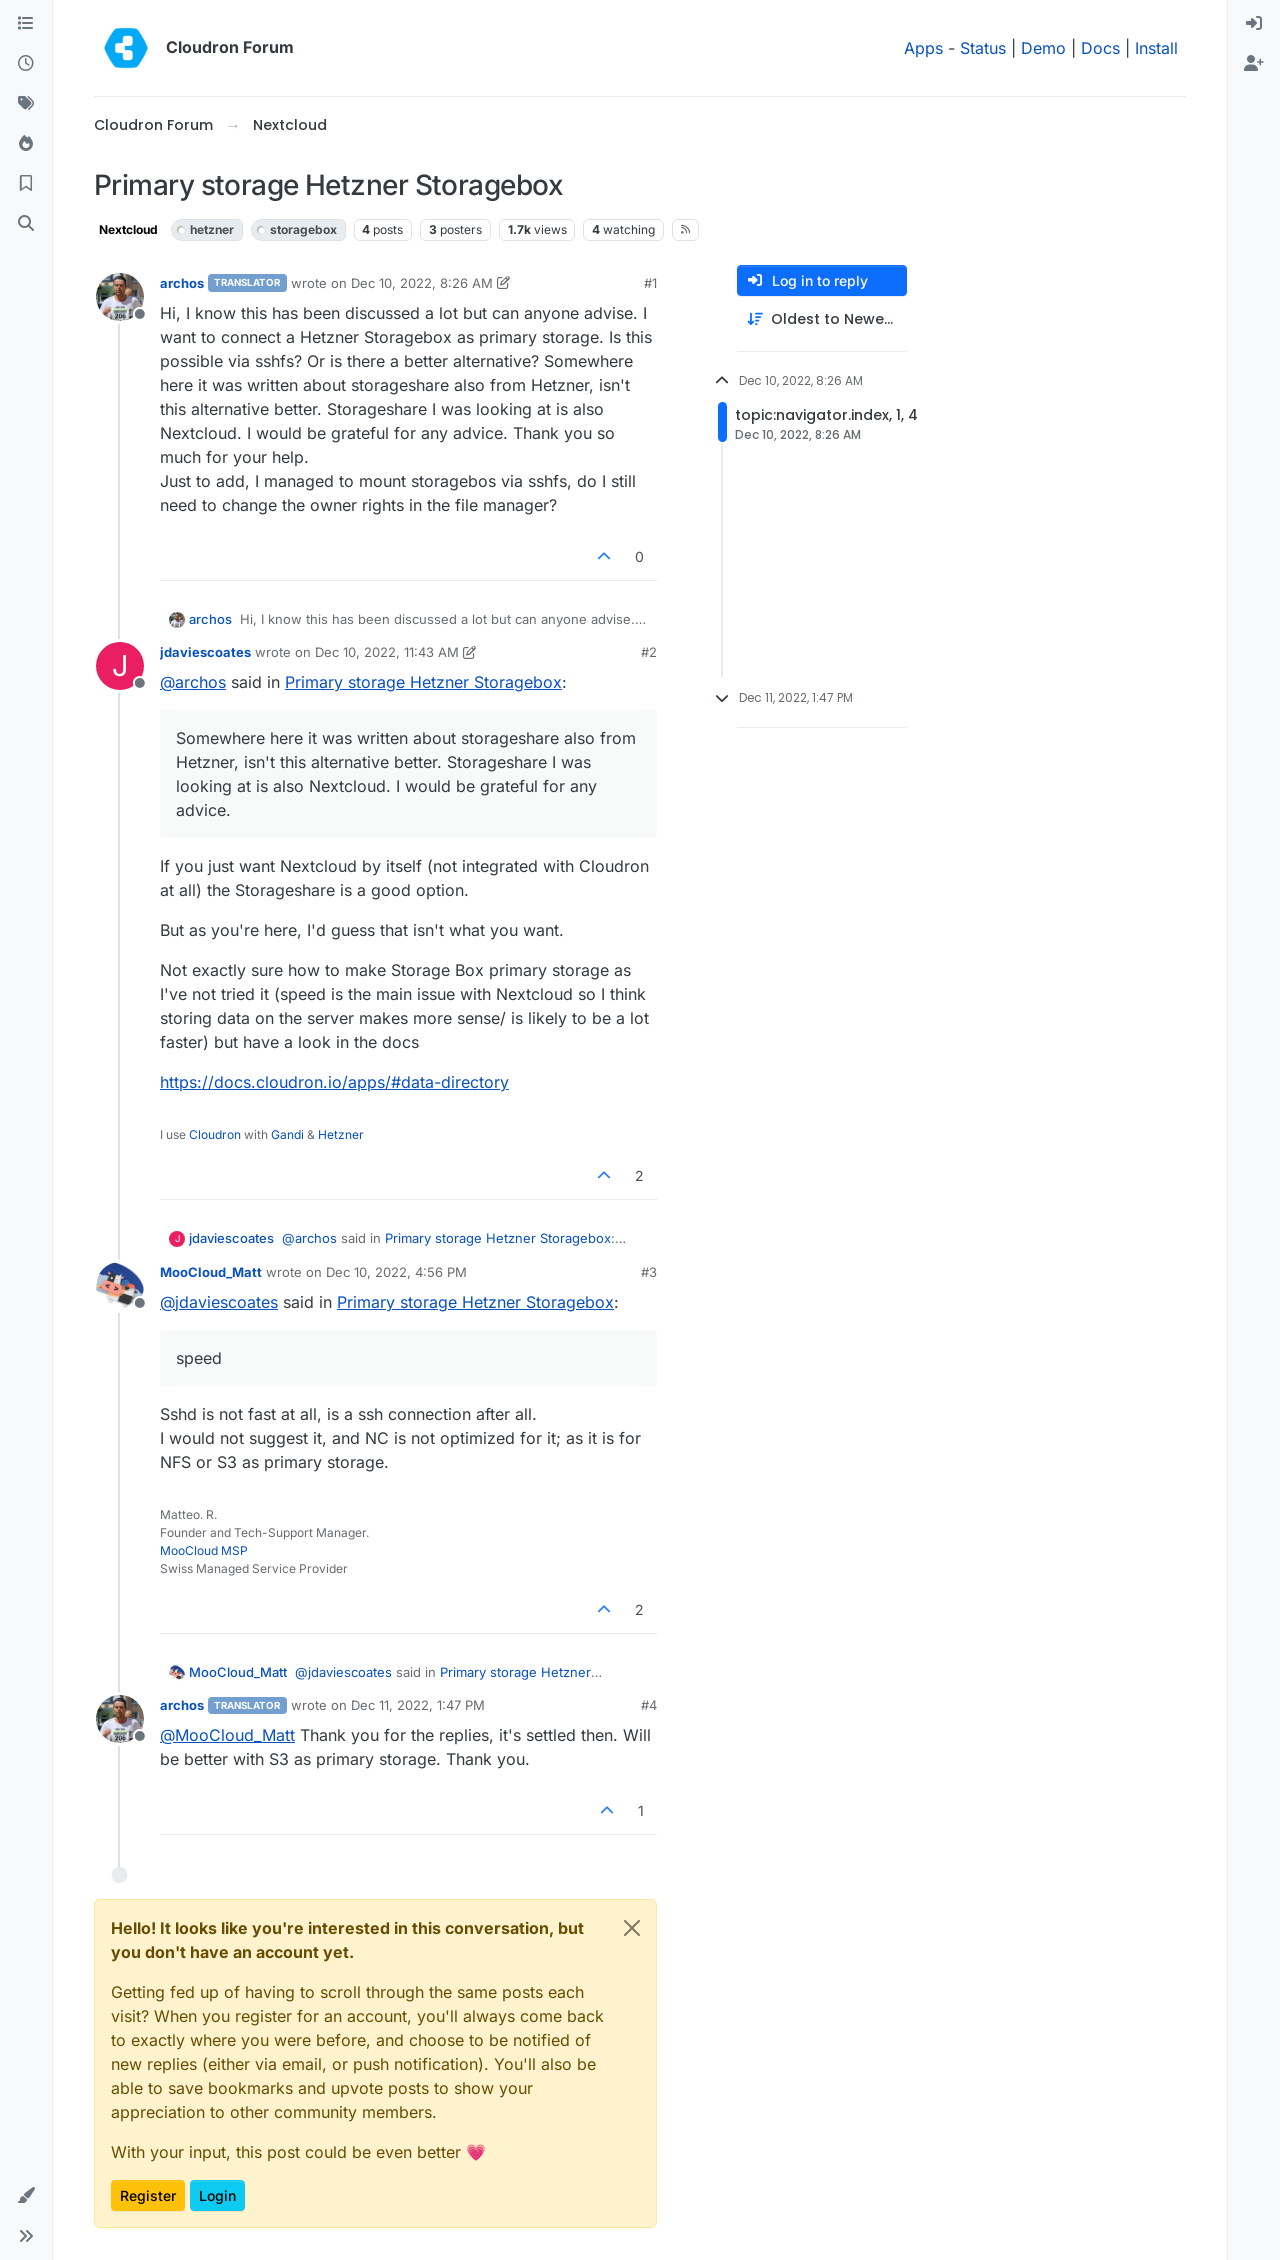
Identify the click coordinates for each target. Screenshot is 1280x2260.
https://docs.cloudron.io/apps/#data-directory (334, 1082)
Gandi (287, 1134)
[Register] (1254, 64)
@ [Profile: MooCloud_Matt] (227, 1735)
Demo (1043, 48)
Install (1156, 48)
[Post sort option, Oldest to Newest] (822, 319)
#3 (649, 1272)
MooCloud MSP (204, 1550)
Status (983, 48)
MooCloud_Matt (211, 1272)
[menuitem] (1254, 24)
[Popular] (26, 144)
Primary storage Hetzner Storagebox (423, 682)
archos (182, 283)
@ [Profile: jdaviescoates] (219, 1302)
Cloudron (215, 1134)
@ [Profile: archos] (193, 682)
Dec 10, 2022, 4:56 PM (396, 1272)
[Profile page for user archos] (120, 297)
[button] (26, 2196)
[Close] (632, 1928)
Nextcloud (128, 229)
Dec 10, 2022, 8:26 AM (422, 283)
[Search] (26, 224)
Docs (1100, 48)
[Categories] (26, 24)
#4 (649, 1705)
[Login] (1254, 24)
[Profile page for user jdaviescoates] (120, 666)
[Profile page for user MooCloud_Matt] (120, 1286)
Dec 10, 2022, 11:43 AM (387, 652)
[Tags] (26, 104)
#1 (650, 283)
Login (217, 2195)
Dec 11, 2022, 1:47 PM (418, 1705)
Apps (923, 48)
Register (148, 2195)
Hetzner (341, 1134)
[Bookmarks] (26, 184)
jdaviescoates (205, 652)
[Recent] (26, 64)
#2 (649, 652)
